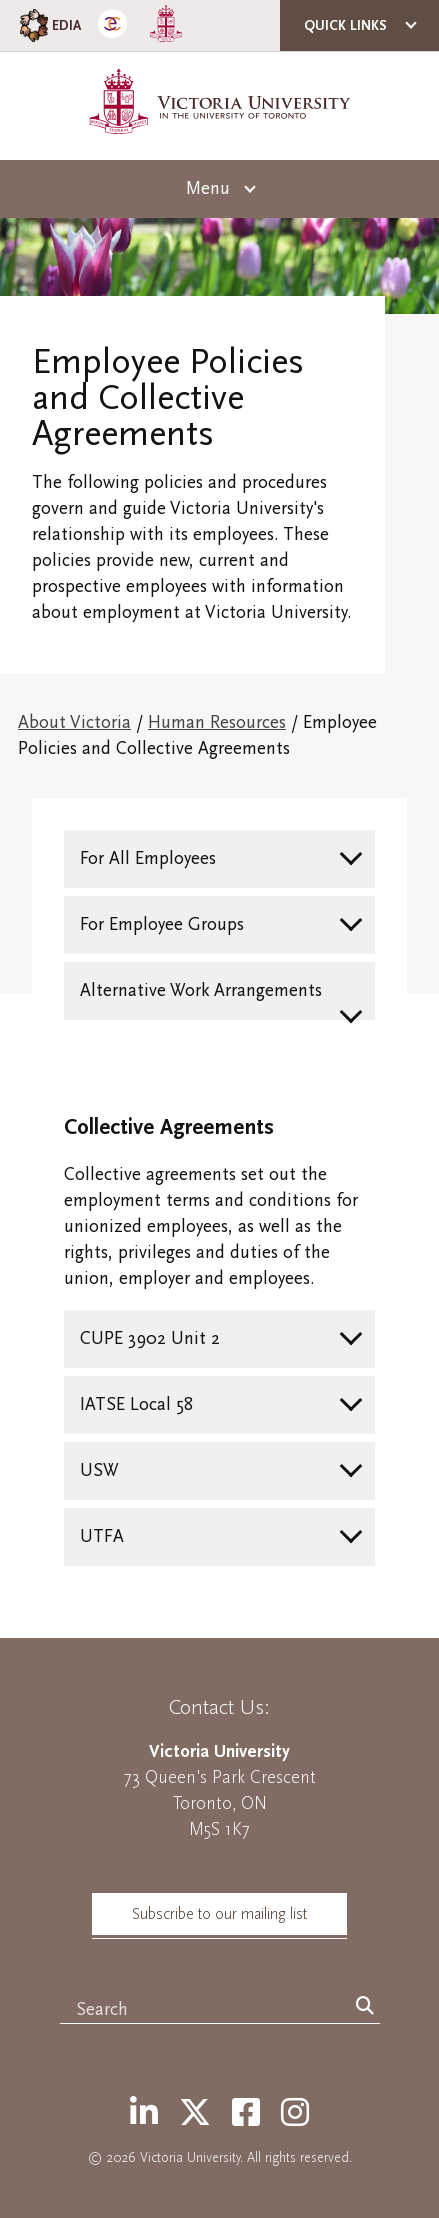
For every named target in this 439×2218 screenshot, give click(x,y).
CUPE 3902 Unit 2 (150, 1338)
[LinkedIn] (144, 2114)
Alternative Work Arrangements (201, 990)
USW (99, 1470)
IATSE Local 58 (136, 1404)
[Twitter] (195, 2114)
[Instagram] (295, 2114)
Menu (208, 188)
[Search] (365, 2007)
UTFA (102, 1536)
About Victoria (74, 722)
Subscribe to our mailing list (219, 1914)
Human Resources (217, 722)
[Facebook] (246, 2114)
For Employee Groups (162, 924)
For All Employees (148, 858)
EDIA (48, 25)
